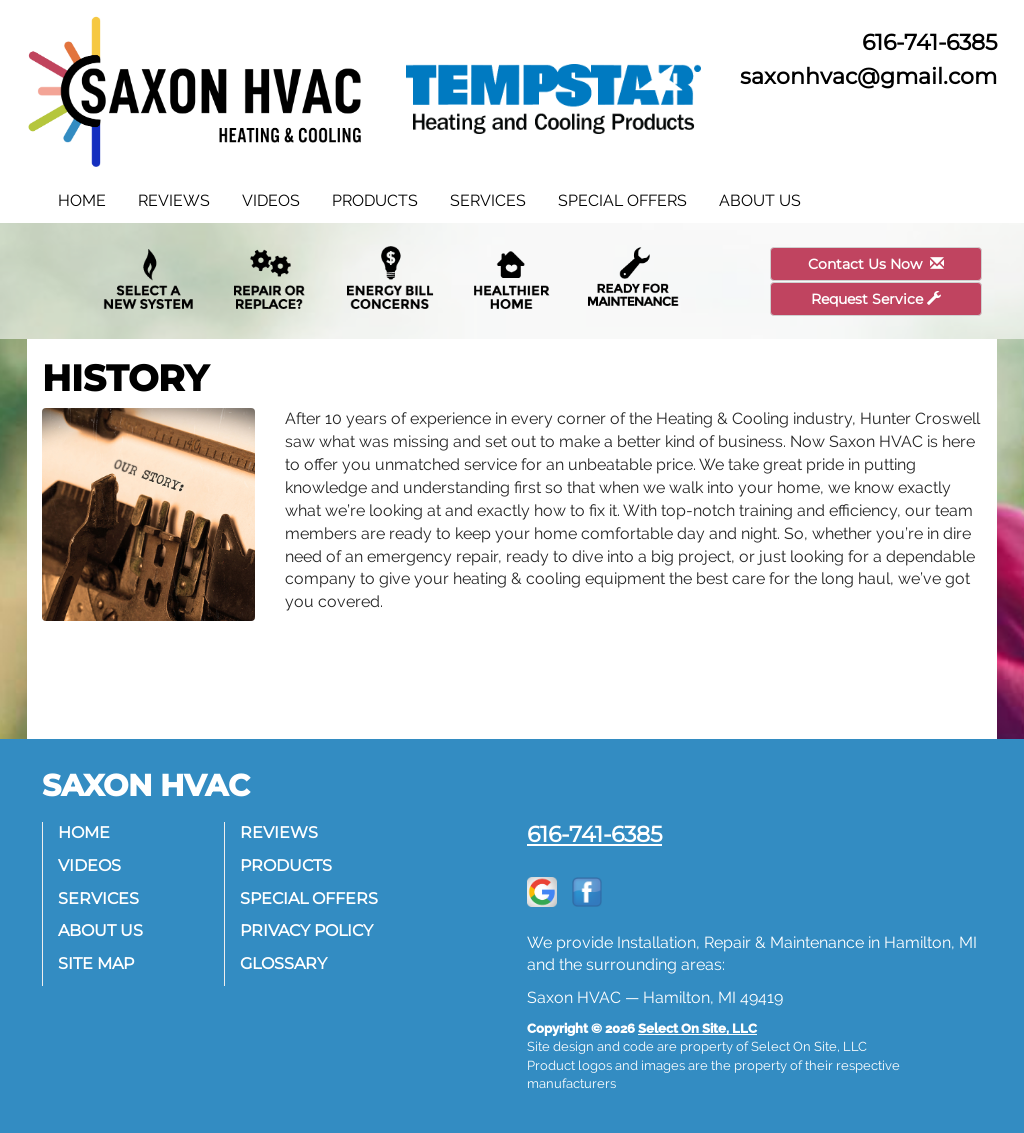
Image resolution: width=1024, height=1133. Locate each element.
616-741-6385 (594, 834)
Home (82, 200)
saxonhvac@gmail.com (868, 76)
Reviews (174, 200)
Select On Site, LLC (697, 1028)
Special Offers (622, 200)
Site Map (96, 963)
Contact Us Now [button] (876, 264)
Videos (271, 200)
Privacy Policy (306, 930)
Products (375, 200)
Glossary (283, 963)
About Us (760, 200)
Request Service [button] (876, 299)
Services (488, 200)
